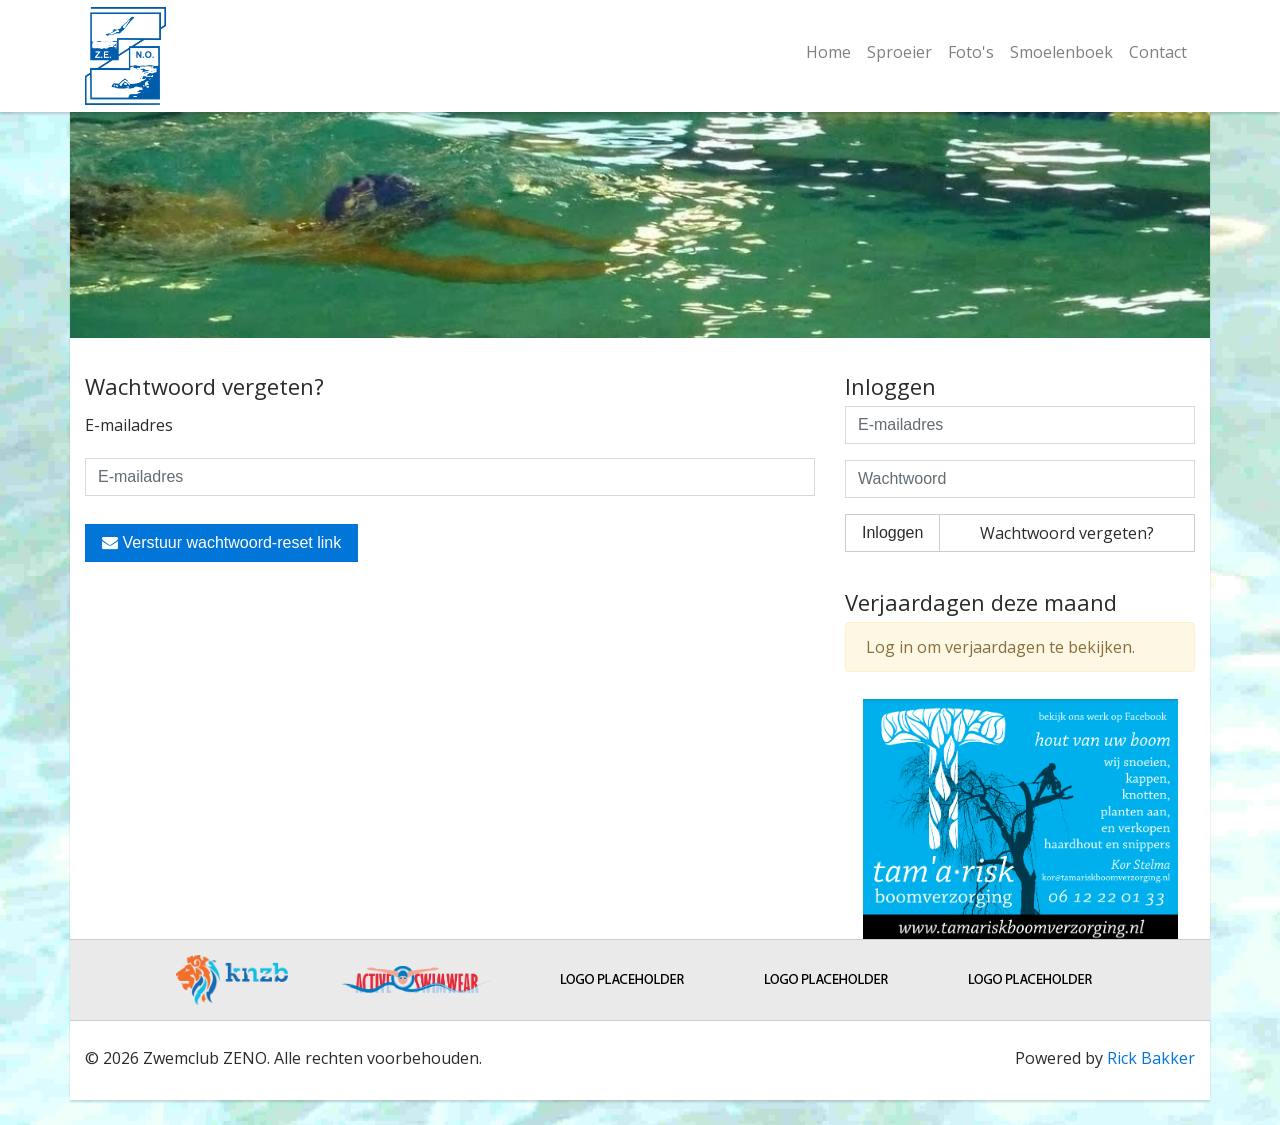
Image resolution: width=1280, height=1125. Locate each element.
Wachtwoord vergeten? (1067, 533)
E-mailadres (129, 425)
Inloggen (892, 532)
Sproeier (899, 52)
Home (828, 52)
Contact (1158, 52)
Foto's (971, 52)
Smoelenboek (1061, 52)
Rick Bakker (1151, 1058)
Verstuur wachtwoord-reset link (221, 542)
